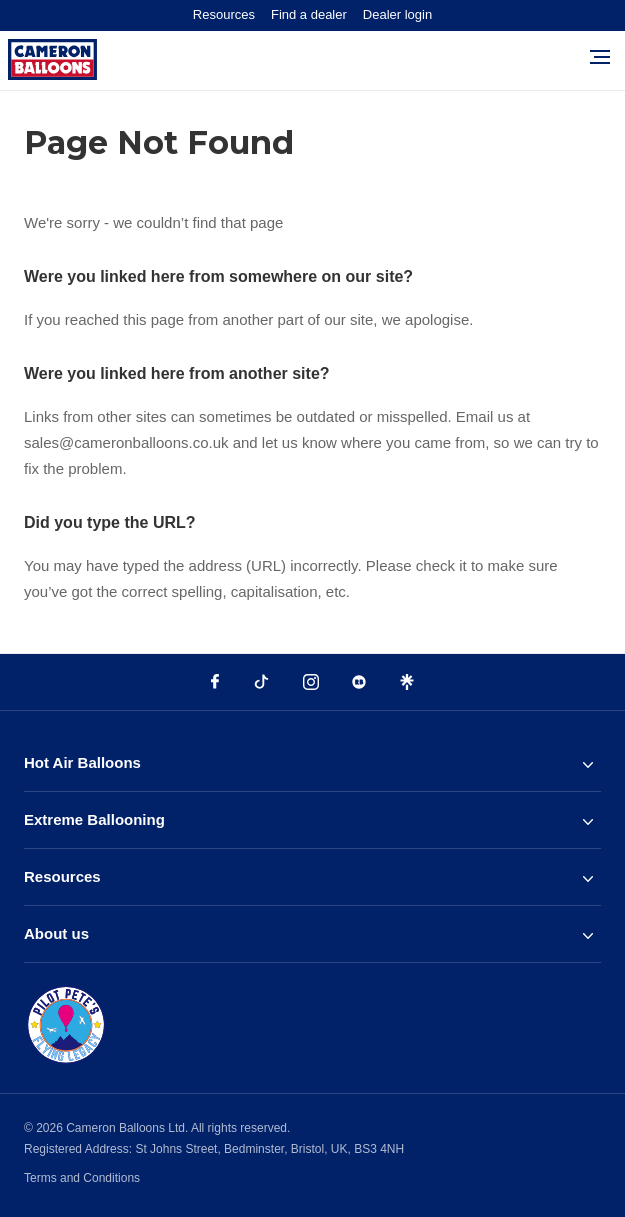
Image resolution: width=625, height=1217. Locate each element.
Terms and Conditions (82, 1178)
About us (308, 934)
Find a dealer (309, 14)
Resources (224, 14)
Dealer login (397, 14)
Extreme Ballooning (308, 820)
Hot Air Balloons (308, 763)
